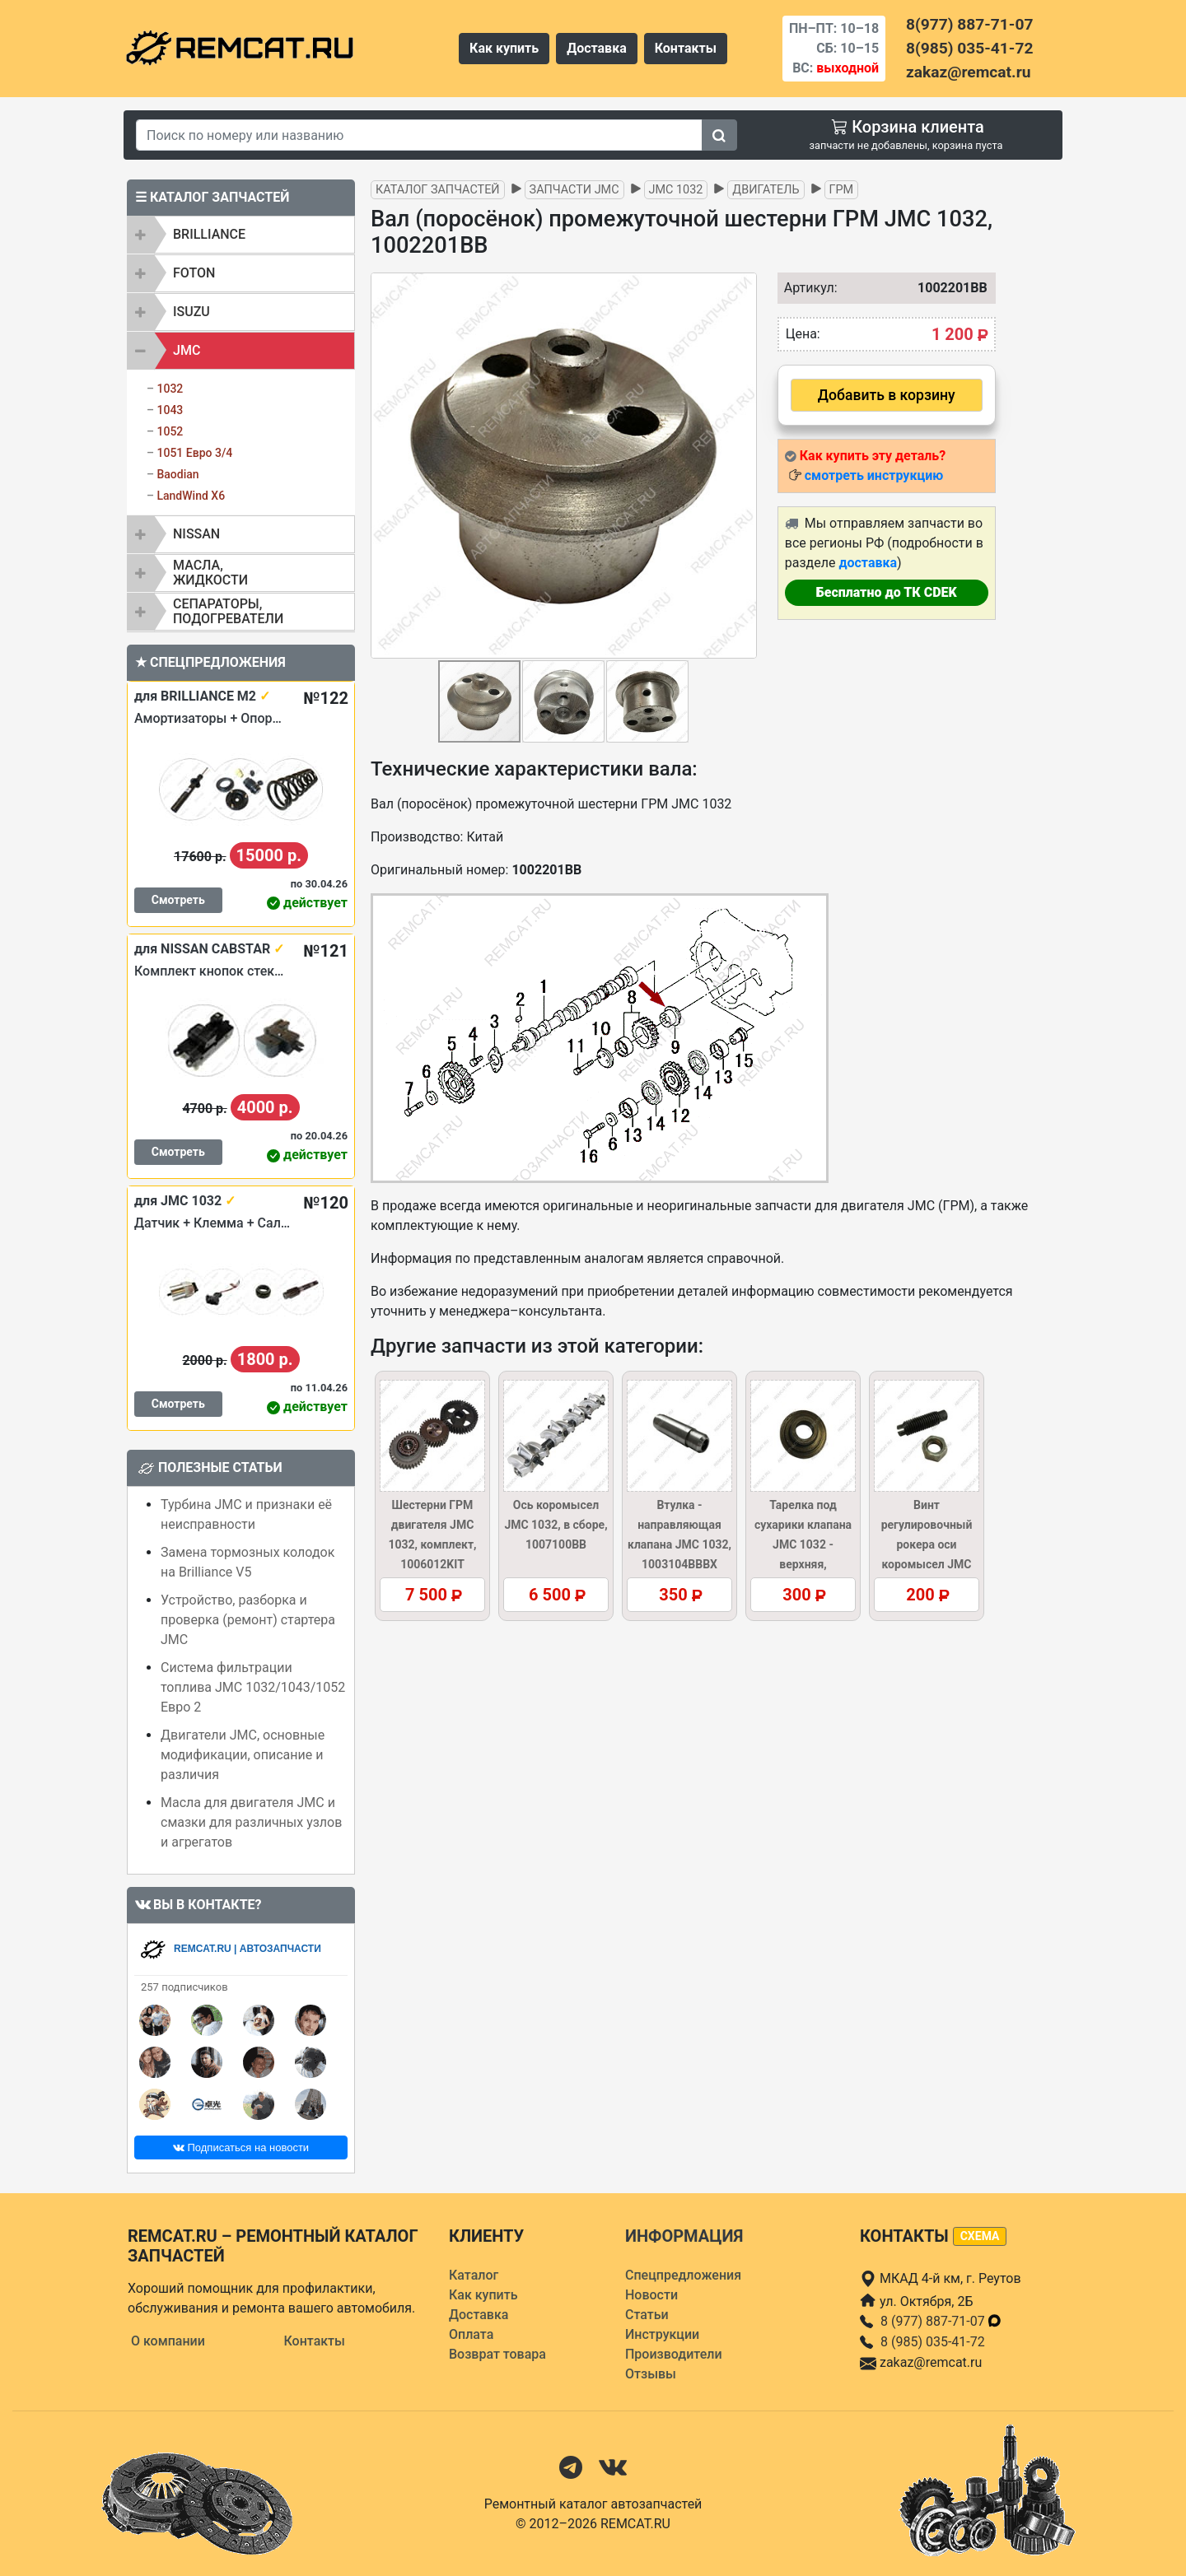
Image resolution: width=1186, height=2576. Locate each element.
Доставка (597, 48)
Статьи (647, 2314)
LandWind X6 (190, 495)
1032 (169, 388)
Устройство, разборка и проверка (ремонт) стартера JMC (248, 1619)
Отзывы (650, 2374)
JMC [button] (186, 350)
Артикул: (807, 288)
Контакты (686, 48)
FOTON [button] (194, 273)
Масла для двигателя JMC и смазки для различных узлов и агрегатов (251, 1822)
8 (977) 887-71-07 (941, 2321)
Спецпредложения (683, 2275)
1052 (169, 431)
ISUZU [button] (191, 311)
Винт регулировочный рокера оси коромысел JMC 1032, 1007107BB (926, 1544)
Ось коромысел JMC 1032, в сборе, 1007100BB (555, 1524)
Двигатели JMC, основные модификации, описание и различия (243, 1754)
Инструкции (662, 2334)
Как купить (504, 48)
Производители (673, 2354)
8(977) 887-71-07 (969, 24)
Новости (651, 2295)
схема (980, 2236)
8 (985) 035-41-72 (932, 2342)
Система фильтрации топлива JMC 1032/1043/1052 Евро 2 (253, 1687)
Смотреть (178, 899)
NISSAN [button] (196, 534)
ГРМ (841, 190)
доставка (867, 563)
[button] (742, 465)
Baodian (177, 474)
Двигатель (765, 190)
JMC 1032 (676, 190)
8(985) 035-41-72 (969, 48)
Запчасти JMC (574, 190)
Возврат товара (497, 2354)
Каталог (473, 2275)
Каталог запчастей (438, 190)
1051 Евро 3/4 (194, 452)
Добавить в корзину (886, 395)
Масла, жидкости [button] (210, 572)
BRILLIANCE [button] (209, 234)
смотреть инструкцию (874, 475)
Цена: (803, 334)
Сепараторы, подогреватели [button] (228, 611)
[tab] (241, 235)
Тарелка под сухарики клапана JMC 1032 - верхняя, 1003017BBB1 (803, 1544)
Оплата (471, 2334)
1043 (169, 410)
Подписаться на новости (241, 2147)
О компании (168, 2341)
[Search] (419, 135)
